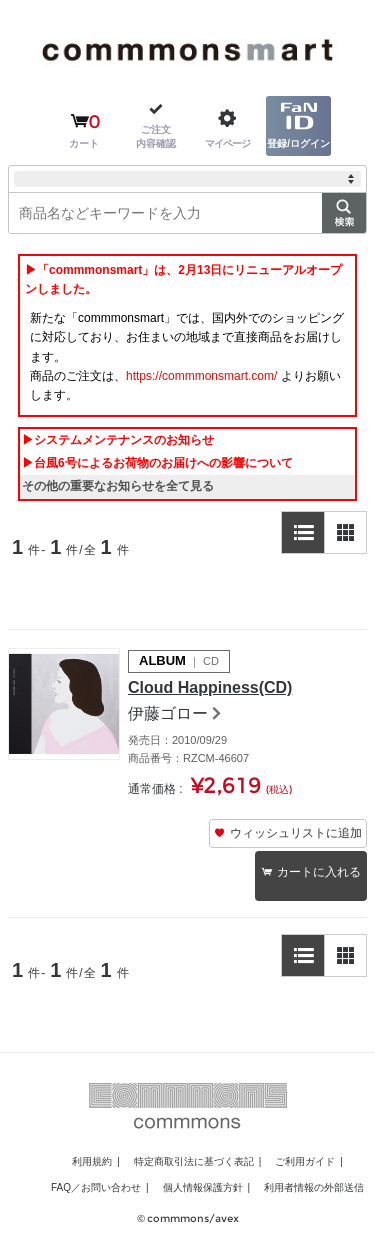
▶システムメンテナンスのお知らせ (118, 440)
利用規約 (92, 1161)
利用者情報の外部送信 (314, 1187)
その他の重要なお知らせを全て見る (118, 486)
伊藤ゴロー (168, 713)
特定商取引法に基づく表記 (194, 1161)
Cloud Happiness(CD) (210, 687)
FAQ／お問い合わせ (96, 1187)
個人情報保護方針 (203, 1187)
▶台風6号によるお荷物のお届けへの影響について (157, 463)
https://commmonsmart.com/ (201, 376)
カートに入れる (319, 872)
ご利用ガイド (305, 1161)
